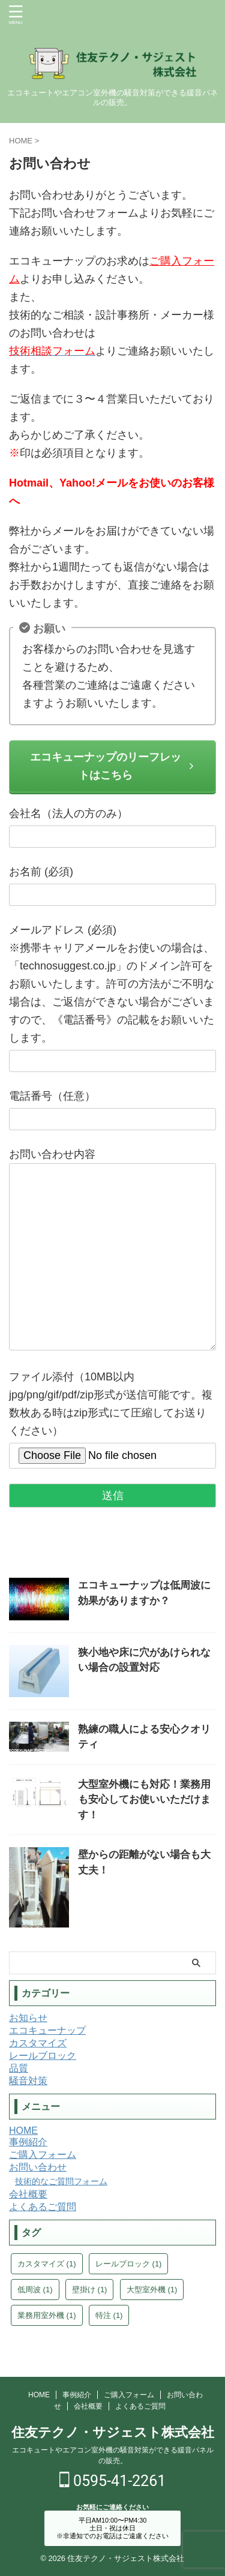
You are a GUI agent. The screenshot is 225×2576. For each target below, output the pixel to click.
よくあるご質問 (42, 2207)
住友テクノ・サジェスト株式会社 (112, 2432)
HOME (23, 2130)
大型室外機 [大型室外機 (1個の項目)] (152, 2289)
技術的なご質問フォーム (61, 2181)
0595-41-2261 (112, 2481)
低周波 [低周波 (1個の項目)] (35, 2289)
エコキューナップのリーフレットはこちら (111, 766)
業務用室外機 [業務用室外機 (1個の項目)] (46, 2315)
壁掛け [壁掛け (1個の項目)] (89, 2289)
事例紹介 (28, 2142)
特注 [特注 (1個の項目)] (109, 2315)
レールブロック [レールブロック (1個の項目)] (128, 2263)
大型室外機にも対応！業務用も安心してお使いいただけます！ (144, 1800)
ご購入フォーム (42, 2154)
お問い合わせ (38, 2167)
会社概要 (28, 2194)
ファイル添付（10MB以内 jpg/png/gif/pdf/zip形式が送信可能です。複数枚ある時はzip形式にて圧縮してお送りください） (112, 1416)
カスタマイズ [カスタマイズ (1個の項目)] (46, 2263)
